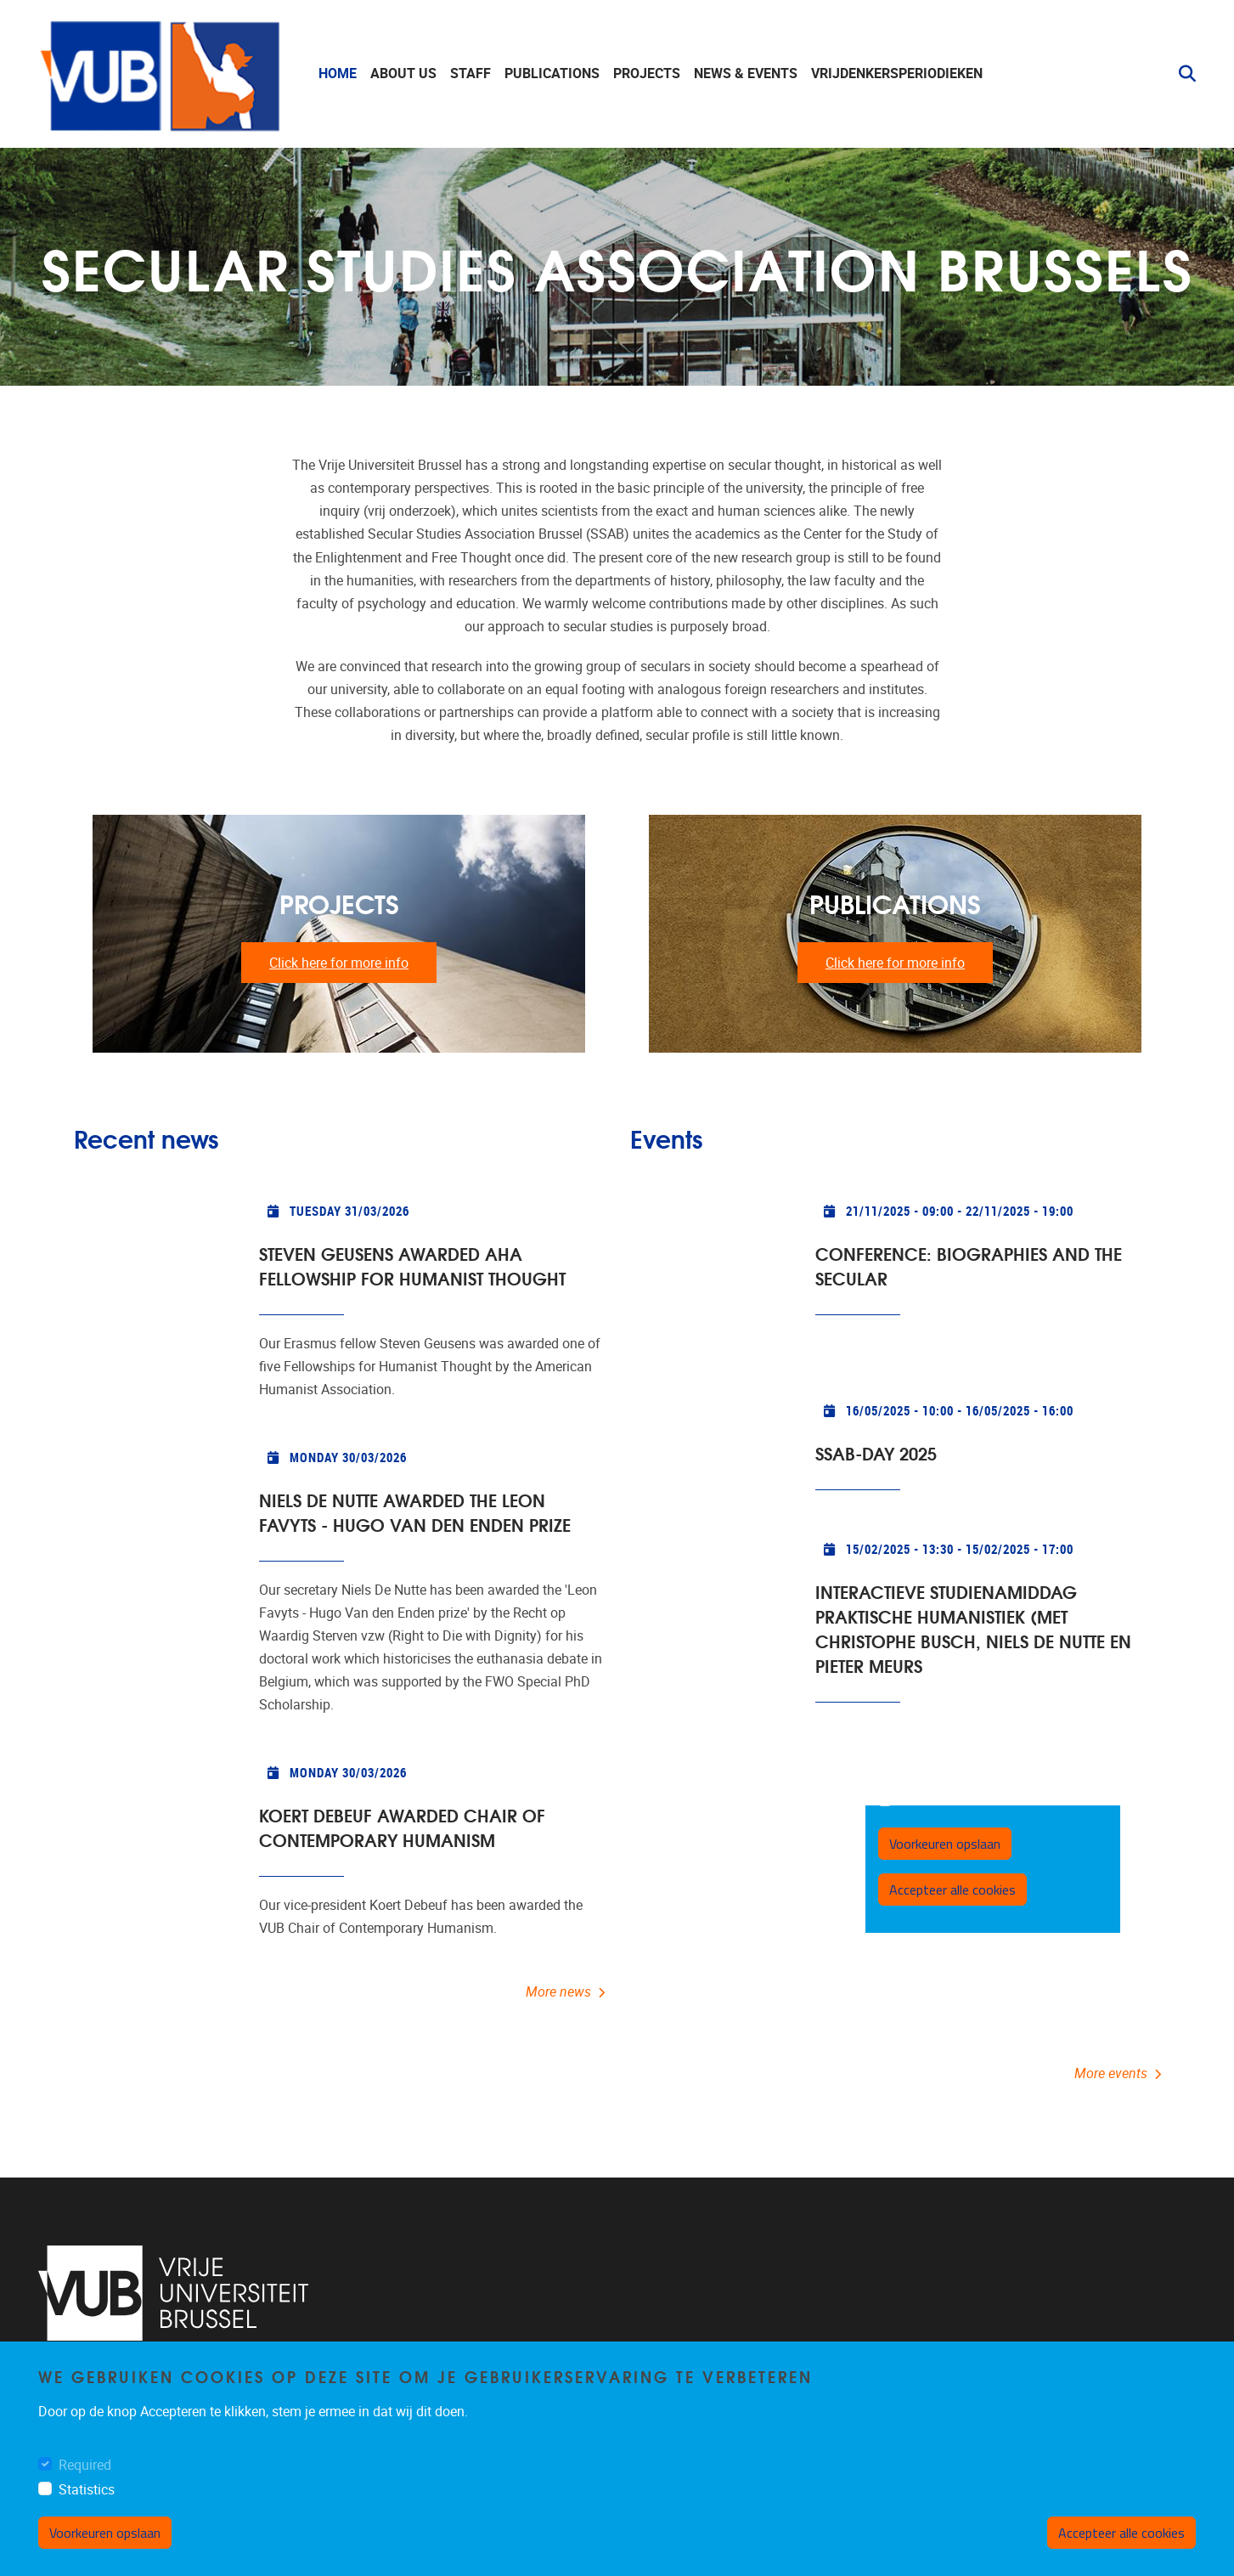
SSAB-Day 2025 (876, 1452)
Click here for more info (339, 963)
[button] (1180, 73)
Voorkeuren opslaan (105, 2532)
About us (403, 73)
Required (85, 2465)
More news (558, 1992)
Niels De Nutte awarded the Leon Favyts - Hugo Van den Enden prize (415, 1511)
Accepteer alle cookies (1121, 2532)
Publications (552, 73)
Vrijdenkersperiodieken (897, 73)
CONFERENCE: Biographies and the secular (968, 1265)
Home (337, 73)
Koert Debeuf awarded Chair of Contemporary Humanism (402, 1826)
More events (1110, 2073)
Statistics (87, 2490)
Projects (646, 73)
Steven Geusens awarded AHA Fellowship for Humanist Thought (412, 1265)
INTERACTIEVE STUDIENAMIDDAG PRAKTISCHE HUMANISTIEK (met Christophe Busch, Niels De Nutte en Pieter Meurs (973, 1628)
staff (470, 73)
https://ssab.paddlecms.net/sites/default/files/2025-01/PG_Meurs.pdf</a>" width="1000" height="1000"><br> (992, 1869)
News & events (745, 73)
